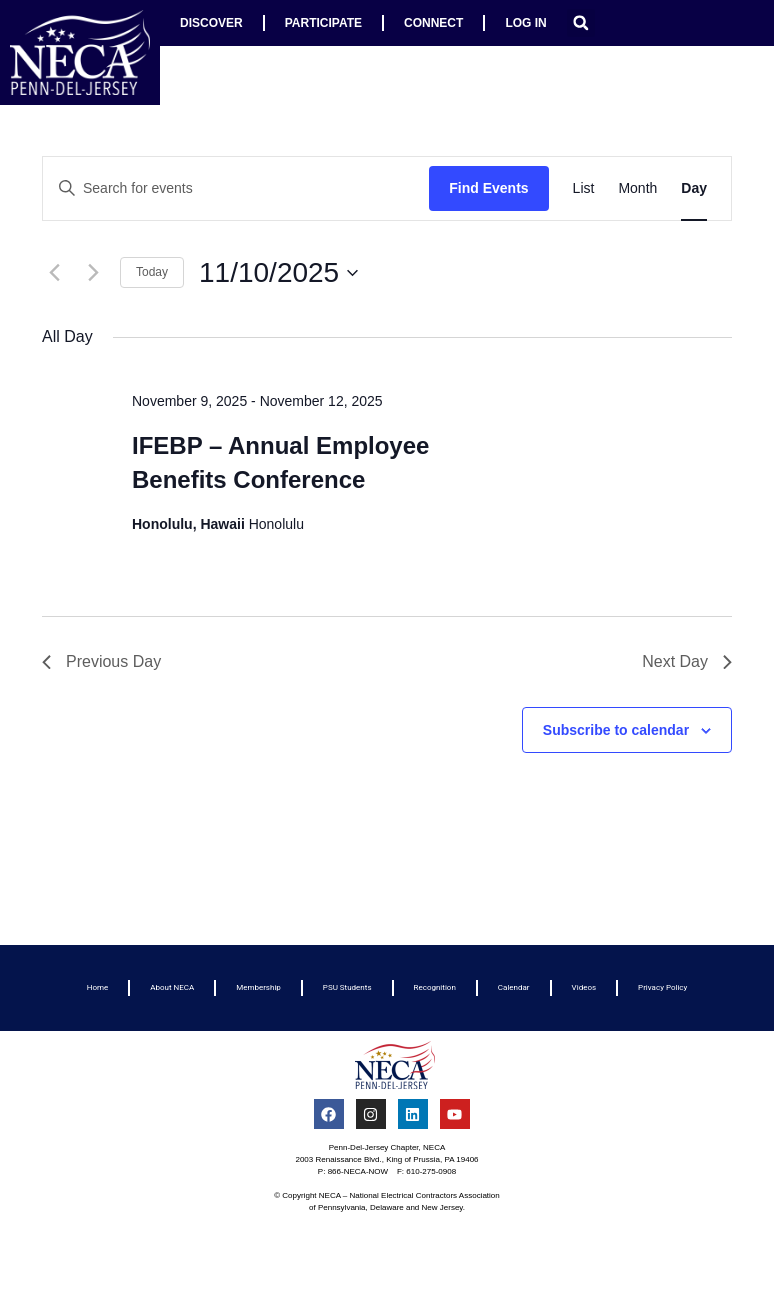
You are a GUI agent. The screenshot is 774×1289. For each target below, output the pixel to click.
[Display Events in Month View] (637, 188)
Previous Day (101, 661)
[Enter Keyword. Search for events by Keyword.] (236, 188)
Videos (584, 987)
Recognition (435, 987)
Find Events (488, 188)
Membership (258, 987)
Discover (211, 23)
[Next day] (93, 273)
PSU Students (347, 987)
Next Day (687, 661)
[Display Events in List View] (584, 188)
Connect (433, 23)
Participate (323, 23)
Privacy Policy (662, 987)
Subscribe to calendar (616, 730)
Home (98, 987)
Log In (525, 23)
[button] (581, 23)
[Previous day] (54, 273)
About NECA (172, 987)
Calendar (514, 987)
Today (152, 272)
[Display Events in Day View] (694, 188)
